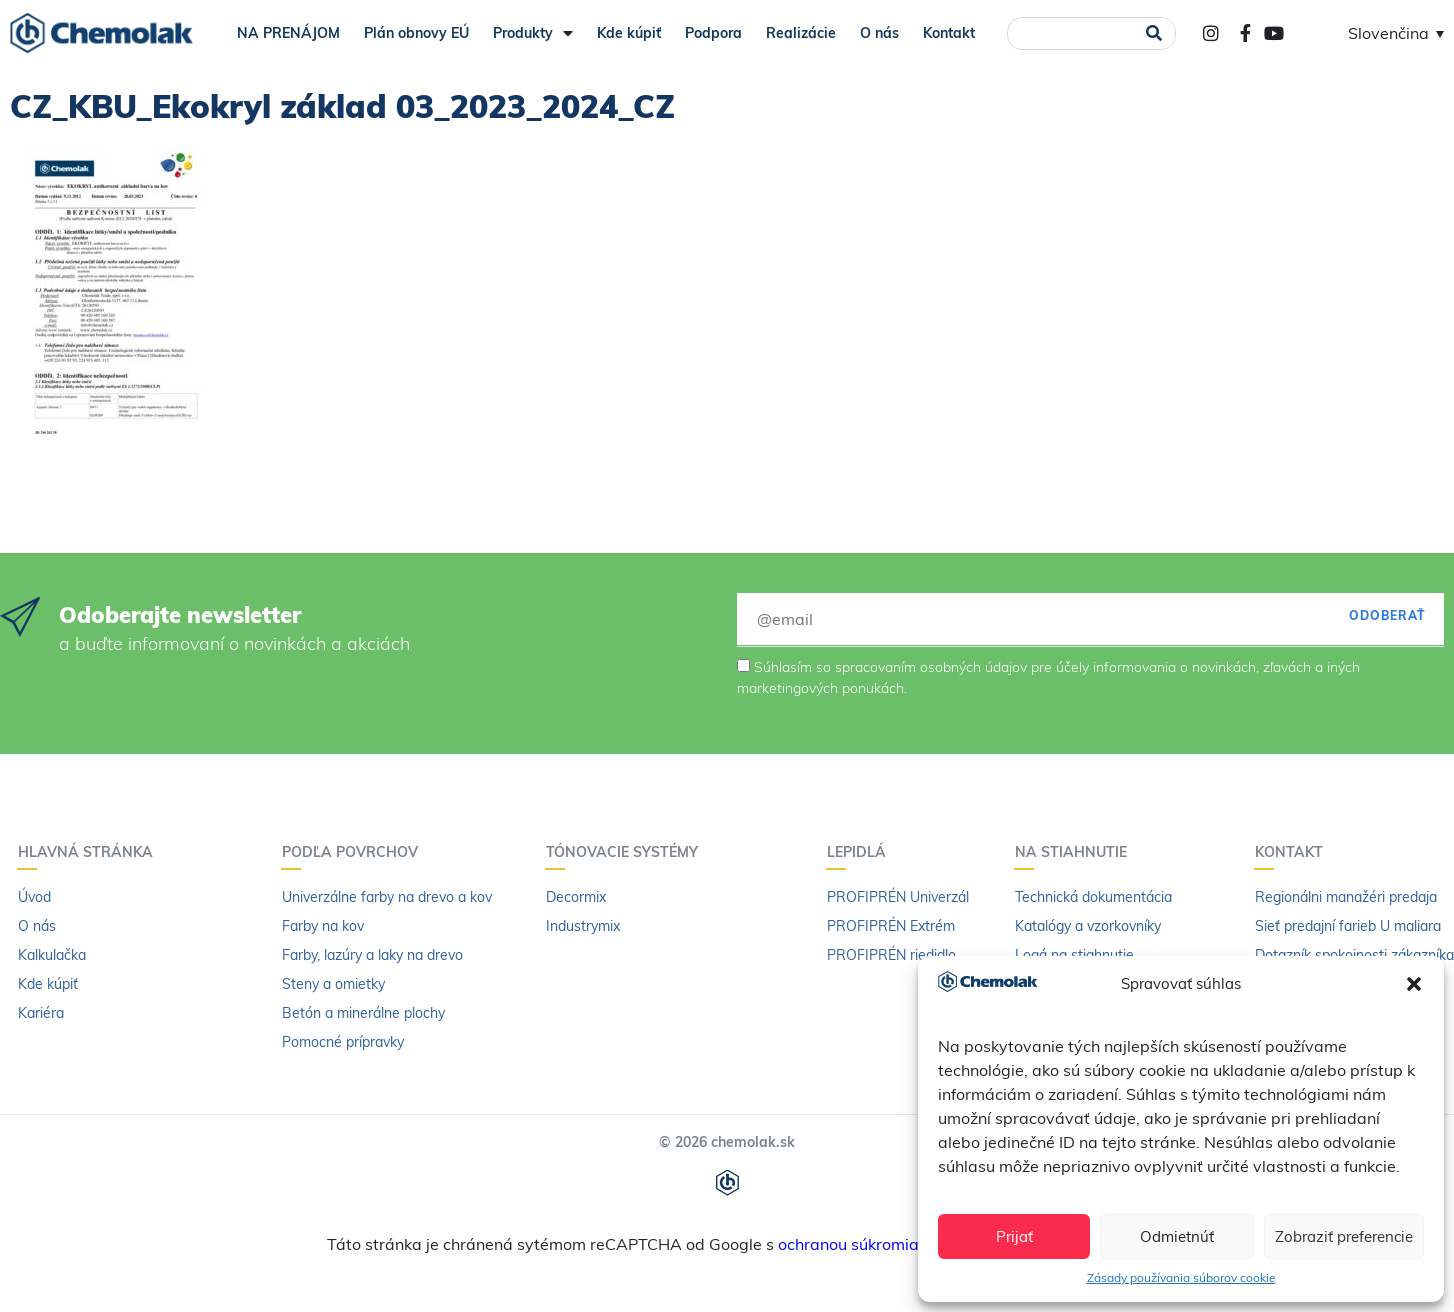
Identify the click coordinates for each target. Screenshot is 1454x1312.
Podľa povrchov (355, 852)
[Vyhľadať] (1153, 33)
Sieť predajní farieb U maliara (1348, 926)
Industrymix (583, 926)
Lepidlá (861, 852)
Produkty (533, 33)
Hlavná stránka (90, 852)
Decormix (576, 897)
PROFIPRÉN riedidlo (891, 955)
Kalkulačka (52, 955)
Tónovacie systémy (627, 852)
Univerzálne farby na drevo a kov (387, 897)
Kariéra (41, 1013)
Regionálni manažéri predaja (1346, 897)
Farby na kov (323, 926)
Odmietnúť (1177, 1236)
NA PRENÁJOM (288, 33)
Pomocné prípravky (343, 1042)
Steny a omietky (333, 984)
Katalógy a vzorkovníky (1088, 926)
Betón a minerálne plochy (363, 1013)
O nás (879, 33)
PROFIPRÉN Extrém (891, 926)
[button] (1414, 984)
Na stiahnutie (1076, 852)
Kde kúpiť (629, 33)
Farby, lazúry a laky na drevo (372, 955)
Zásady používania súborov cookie (1181, 1277)
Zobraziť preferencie (1344, 1236)
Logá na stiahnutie (1074, 955)
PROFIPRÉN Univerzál (898, 897)
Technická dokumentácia (1093, 897)
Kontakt (949, 33)
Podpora (713, 33)
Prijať (1014, 1236)
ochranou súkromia (848, 1244)
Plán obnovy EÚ (416, 33)
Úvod (34, 897)
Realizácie (801, 33)
